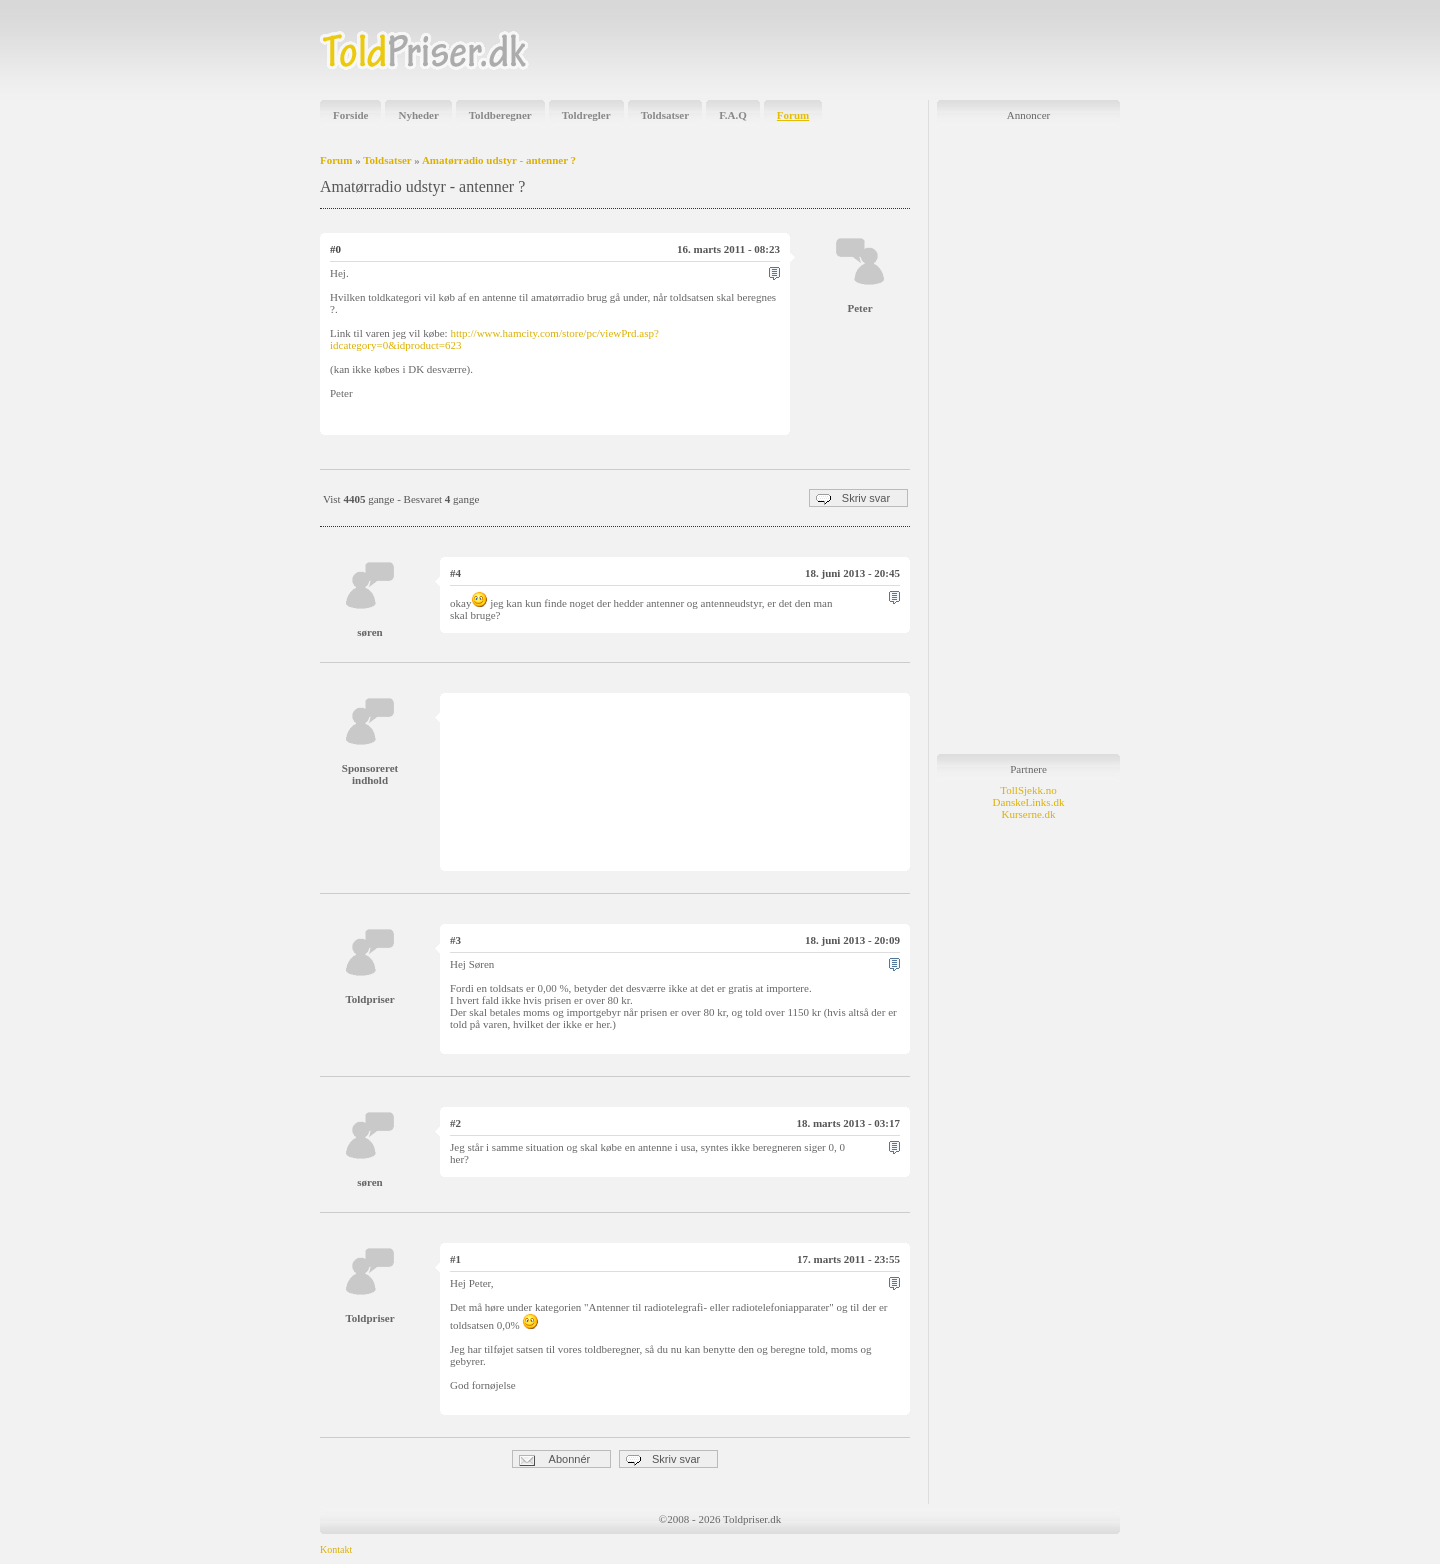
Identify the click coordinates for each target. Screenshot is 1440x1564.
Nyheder (418, 115)
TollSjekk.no (1028, 790)
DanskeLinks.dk (1029, 802)
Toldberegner (500, 115)
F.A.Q (733, 115)
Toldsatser (665, 115)
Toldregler (586, 115)
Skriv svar (853, 498)
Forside (350, 115)
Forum (793, 115)
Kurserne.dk (1028, 814)
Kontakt (336, 1549)
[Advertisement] (886, 50)
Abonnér (554, 1459)
